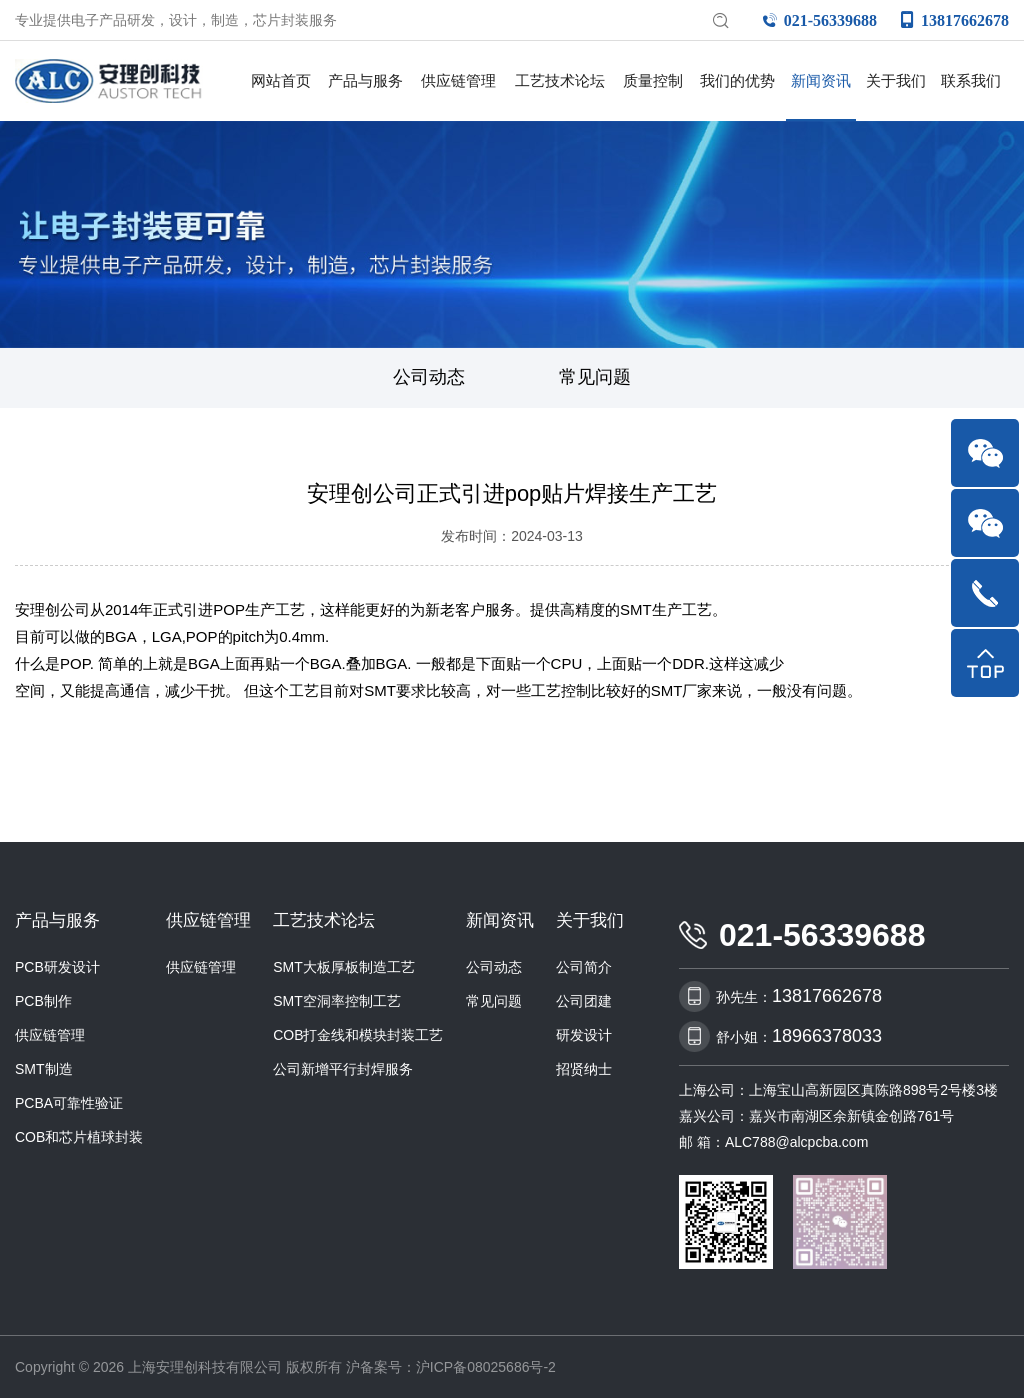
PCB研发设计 (57, 965)
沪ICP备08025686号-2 (486, 1365)
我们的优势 (737, 80)
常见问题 (595, 376)
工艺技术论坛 (560, 80)
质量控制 (653, 80)
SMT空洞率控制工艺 (337, 999)
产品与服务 (365, 80)
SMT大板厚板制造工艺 (344, 965)
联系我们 (971, 80)
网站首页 (281, 80)
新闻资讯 (821, 80)
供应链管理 (458, 80)
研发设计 (584, 1033)
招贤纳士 (584, 1067)
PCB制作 (43, 999)
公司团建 (584, 999)
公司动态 (429, 376)
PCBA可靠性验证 (69, 1101)
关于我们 (896, 80)
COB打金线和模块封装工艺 (358, 1033)
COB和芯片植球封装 (79, 1135)
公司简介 (584, 965)
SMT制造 (44, 1067)
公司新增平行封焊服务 (343, 1067)
